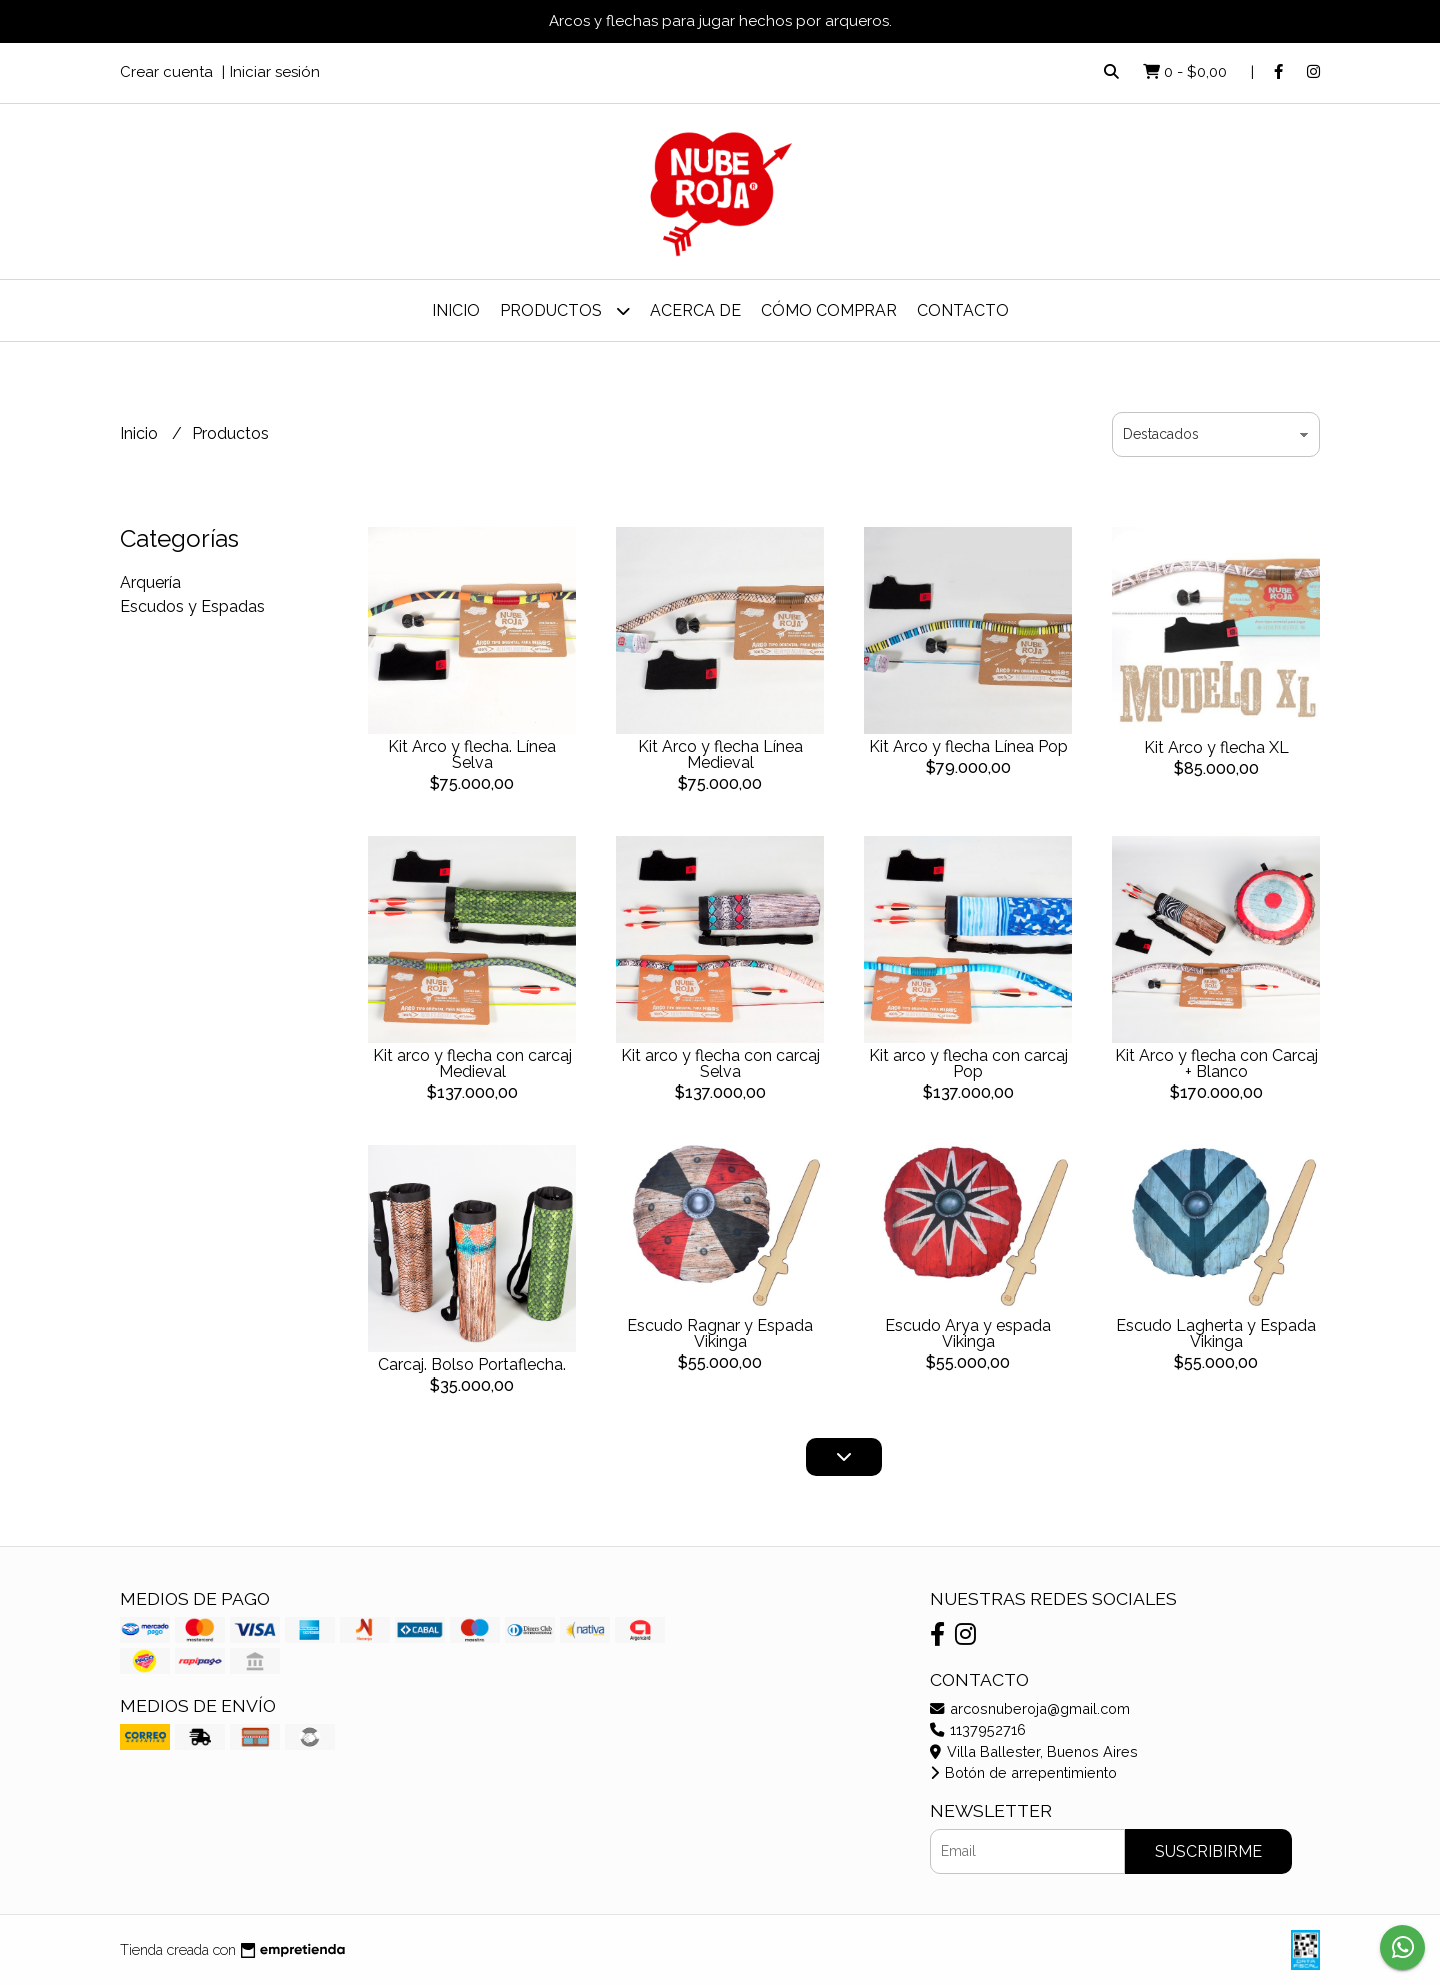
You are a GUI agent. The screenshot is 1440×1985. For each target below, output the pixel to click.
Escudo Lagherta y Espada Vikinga (1216, 1333)
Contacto (963, 310)
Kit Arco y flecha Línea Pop (968, 746)
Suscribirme (1208, 1851)
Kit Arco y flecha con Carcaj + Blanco (1216, 1063)
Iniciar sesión (275, 72)
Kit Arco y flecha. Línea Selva (472, 754)
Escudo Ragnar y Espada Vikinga (720, 1333)
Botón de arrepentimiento (1023, 1772)
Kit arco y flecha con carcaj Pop (968, 1063)
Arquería (150, 582)
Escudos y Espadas (192, 606)
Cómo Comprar (829, 310)
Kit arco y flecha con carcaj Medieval (472, 1063)
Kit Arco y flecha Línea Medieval (720, 754)
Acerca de (695, 310)
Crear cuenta (166, 72)
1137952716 (978, 1729)
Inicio (456, 310)
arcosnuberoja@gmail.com (1030, 1708)
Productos (565, 310)
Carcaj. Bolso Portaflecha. (472, 1364)
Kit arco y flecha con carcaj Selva (720, 1063)
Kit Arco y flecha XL (1216, 747)
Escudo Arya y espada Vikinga (968, 1333)
